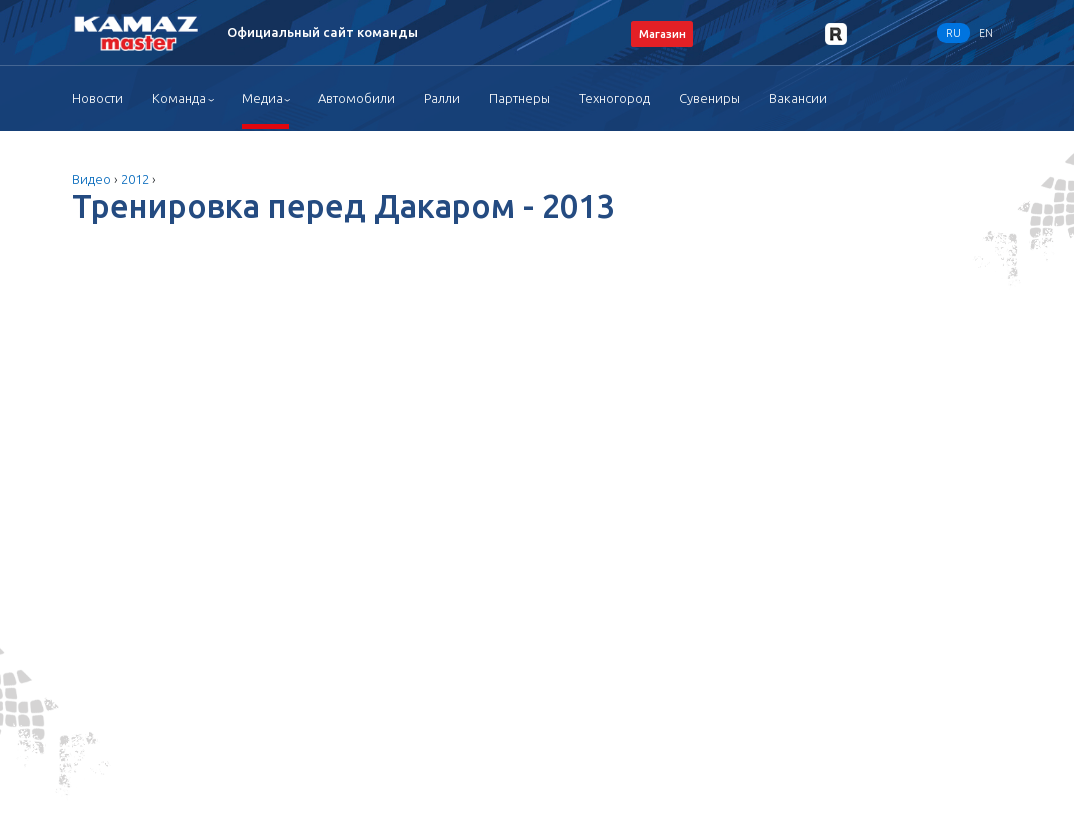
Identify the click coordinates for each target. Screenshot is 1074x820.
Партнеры (519, 98)
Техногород (614, 98)
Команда (179, 98)
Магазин (662, 33)
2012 (135, 179)
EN (986, 33)
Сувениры (709, 98)
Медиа (262, 98)
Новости (97, 98)
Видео (91, 179)
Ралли (442, 98)
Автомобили (356, 98)
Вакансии (798, 98)
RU (953, 33)
